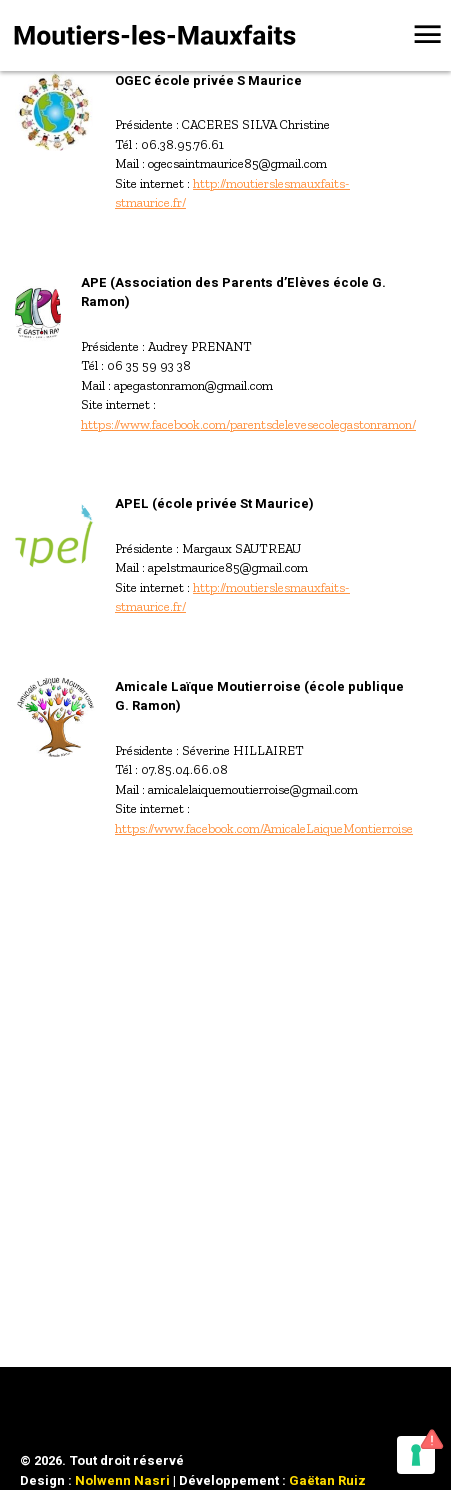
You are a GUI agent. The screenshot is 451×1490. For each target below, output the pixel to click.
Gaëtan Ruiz (327, 1480)
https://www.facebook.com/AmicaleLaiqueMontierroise (264, 828)
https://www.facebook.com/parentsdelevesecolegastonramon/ (248, 424)
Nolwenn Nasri (122, 1480)
